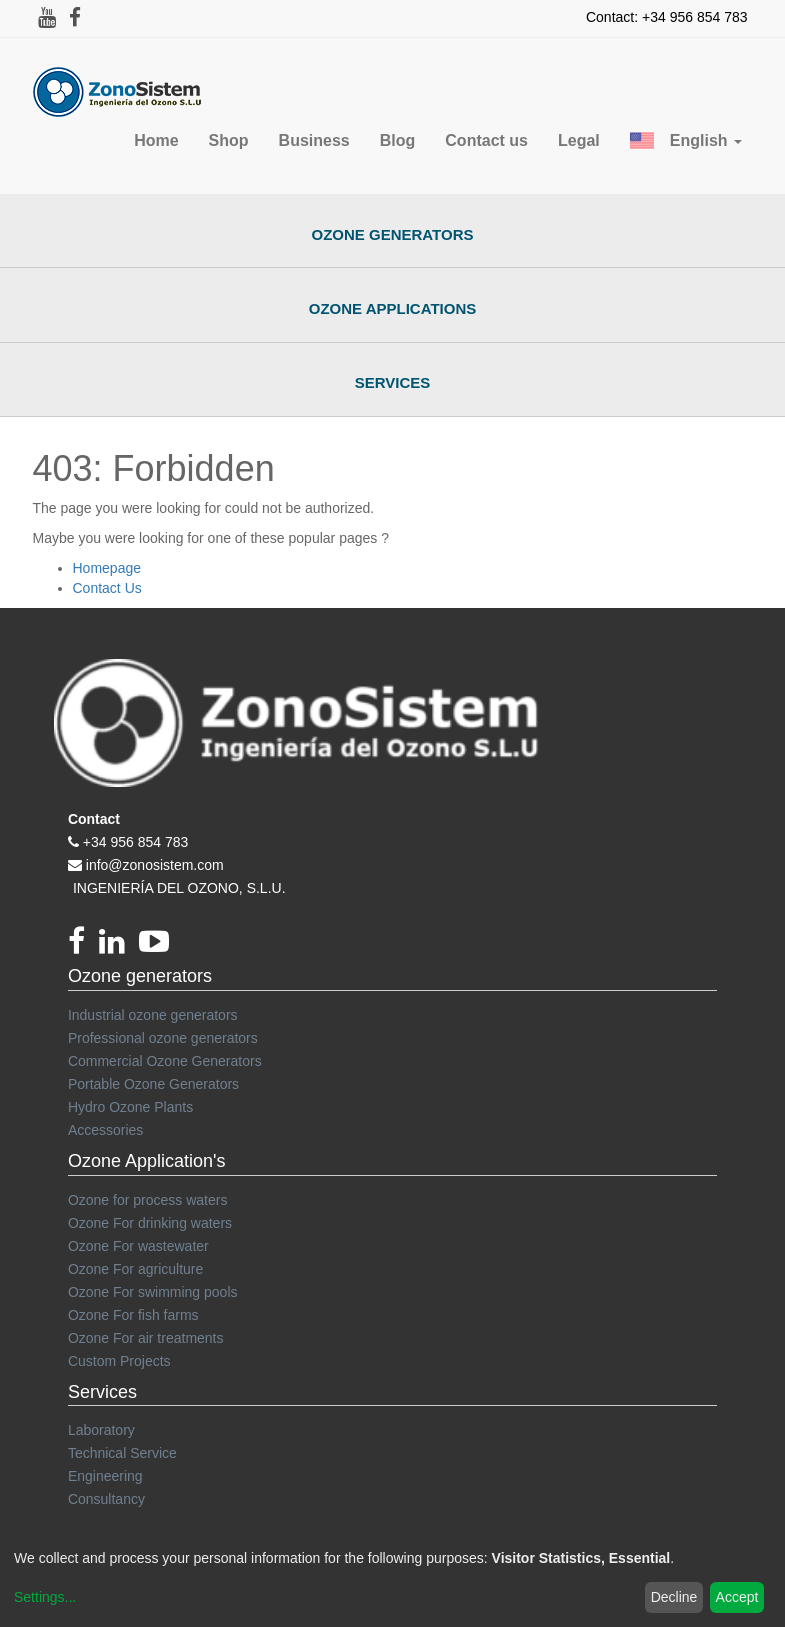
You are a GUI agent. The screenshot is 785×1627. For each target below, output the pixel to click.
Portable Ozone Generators (153, 1084)
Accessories (105, 1130)
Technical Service (122, 1453)
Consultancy (106, 1499)
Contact (94, 819)
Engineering (105, 1476)
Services (393, 382)
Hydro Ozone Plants (130, 1107)
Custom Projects (119, 1361)
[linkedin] (119, 947)
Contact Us (107, 588)
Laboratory (101, 1430)
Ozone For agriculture (135, 1269)
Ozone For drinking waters (150, 1223)
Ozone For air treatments (146, 1338)
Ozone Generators (393, 234)
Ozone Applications (393, 308)
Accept (737, 1597)
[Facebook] (83, 947)
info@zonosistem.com (155, 865)
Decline (674, 1597)
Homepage (107, 568)
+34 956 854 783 (136, 842)
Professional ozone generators (163, 1038)
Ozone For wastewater (138, 1246)
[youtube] (159, 947)
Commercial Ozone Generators (165, 1061)
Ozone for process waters (148, 1200)
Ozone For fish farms (133, 1315)
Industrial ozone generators (153, 1015)
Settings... (45, 1597)
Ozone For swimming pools (153, 1292)
